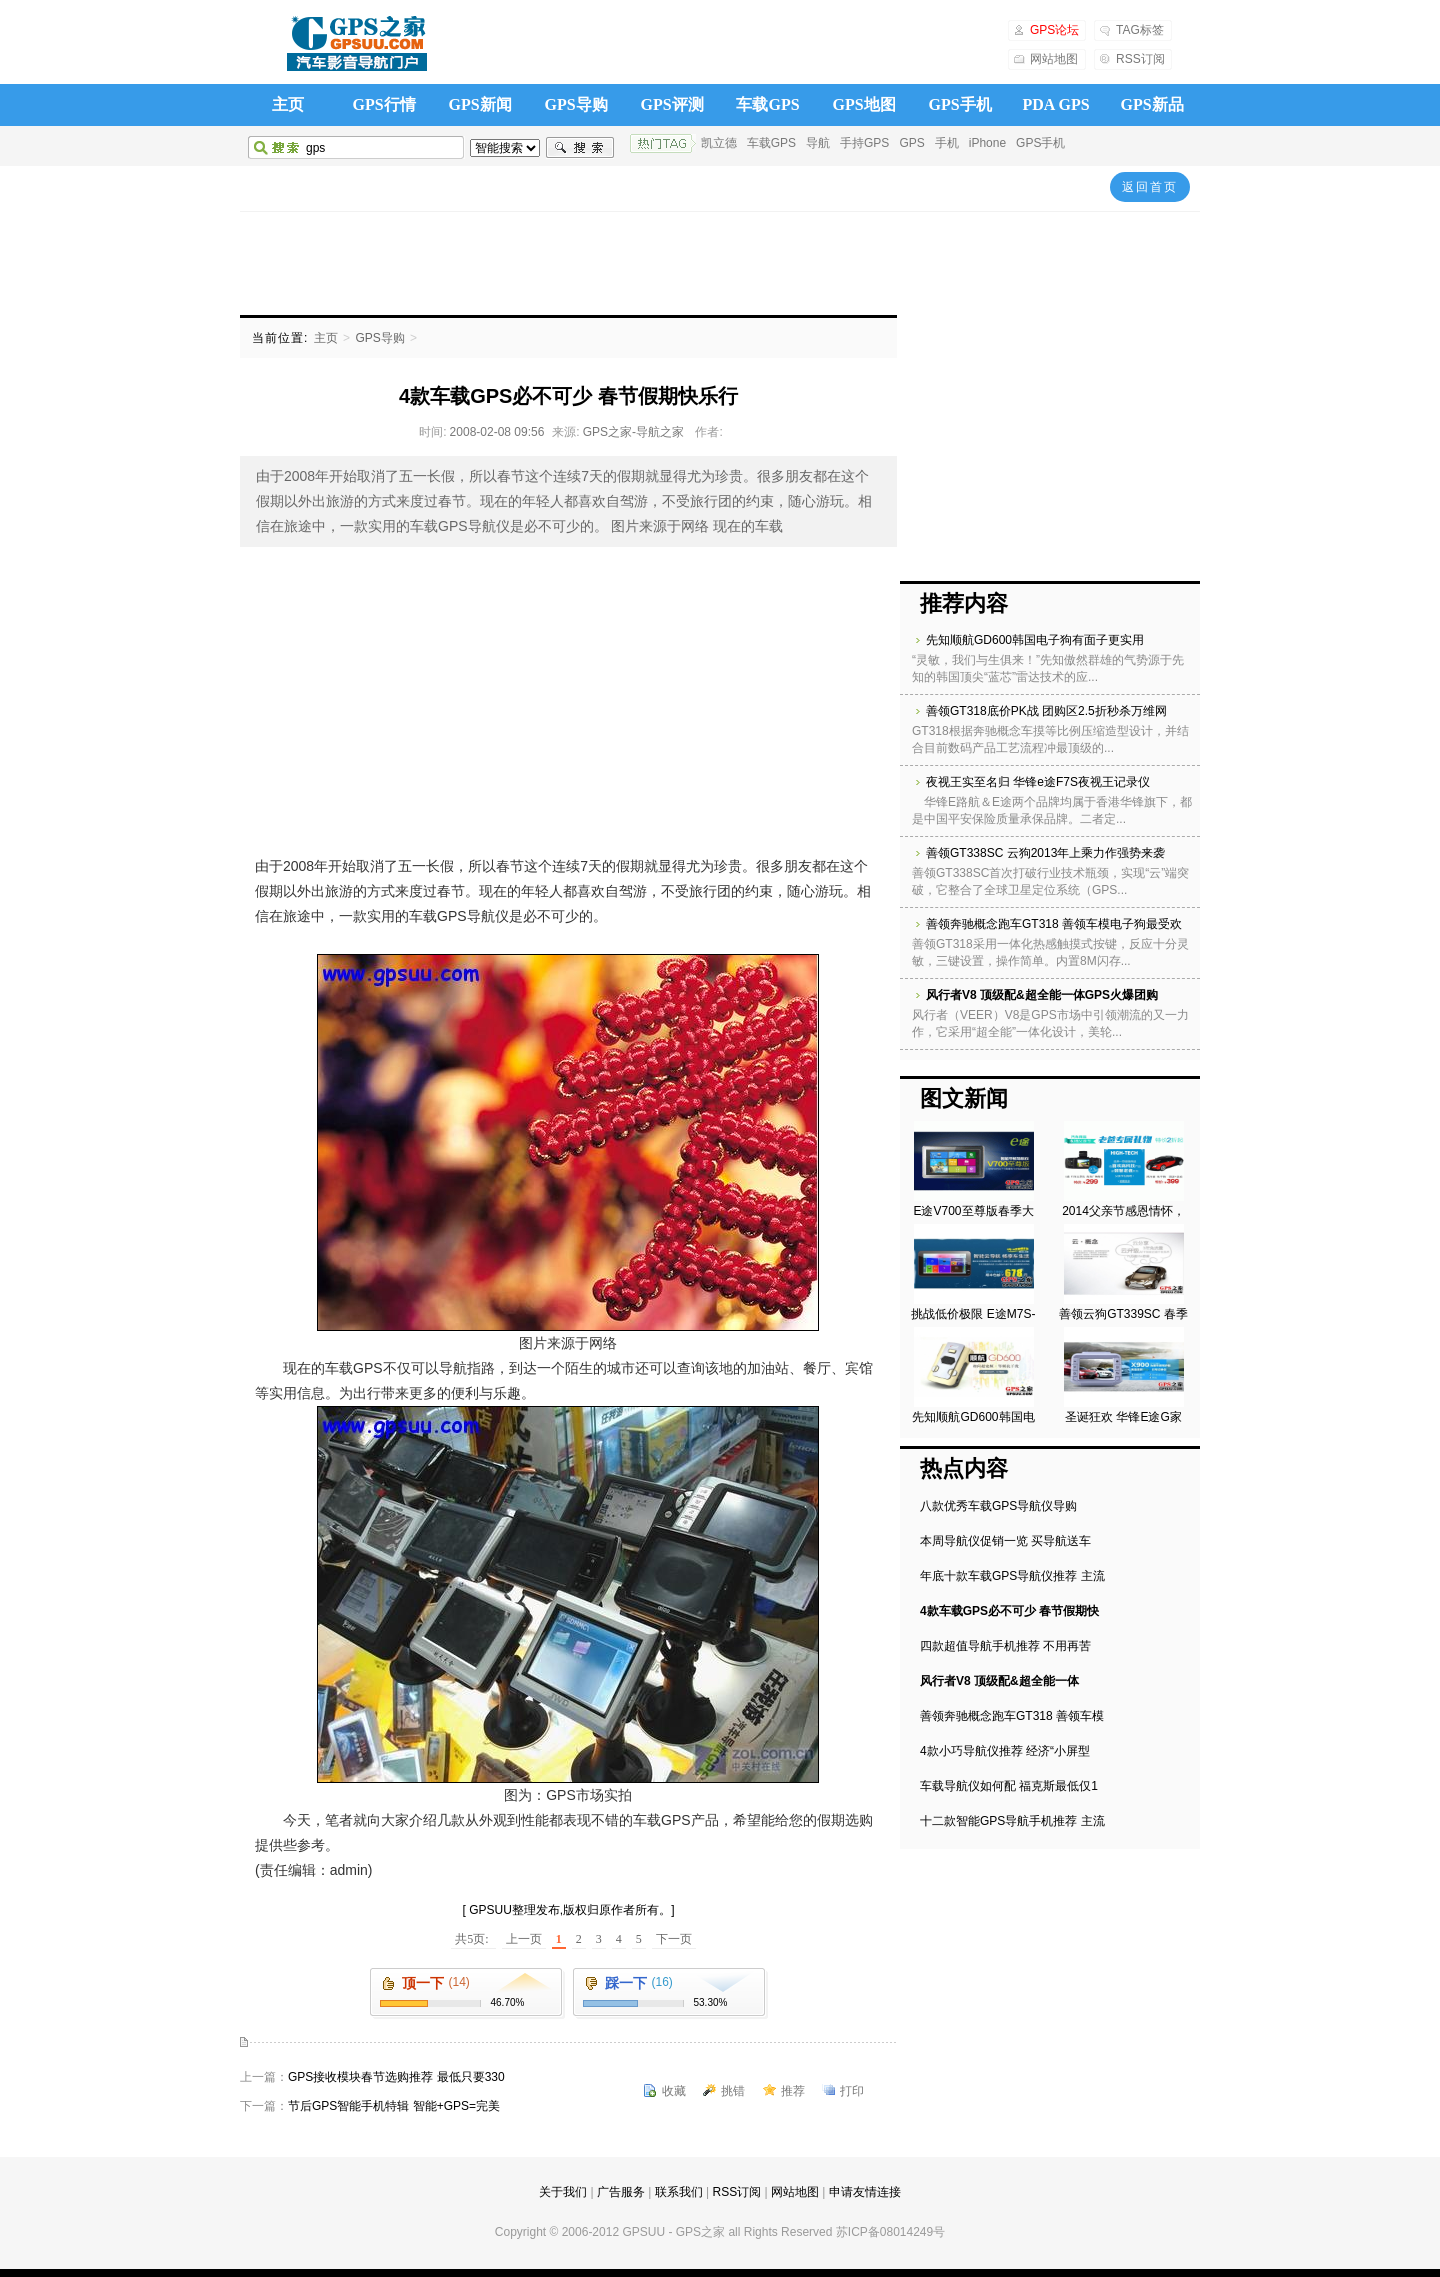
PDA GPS (1055, 104)
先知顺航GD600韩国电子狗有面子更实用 (1035, 640)
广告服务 (621, 2192)
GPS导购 (575, 104)
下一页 (674, 1939)
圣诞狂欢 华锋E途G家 (1123, 1417)
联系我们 (679, 2192)
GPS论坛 (1054, 30)
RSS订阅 (1140, 59)
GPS (911, 143)
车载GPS (767, 104)
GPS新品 (1151, 104)
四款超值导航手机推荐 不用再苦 (1005, 1646)
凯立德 (719, 143)
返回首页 (1150, 187)
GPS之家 (356, 44)
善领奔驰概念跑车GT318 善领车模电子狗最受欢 (1054, 924)
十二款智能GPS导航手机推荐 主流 (1012, 1821)
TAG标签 (1140, 30)
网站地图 (1054, 59)
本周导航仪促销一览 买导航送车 (1005, 1541)
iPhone (987, 143)
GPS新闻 (479, 104)
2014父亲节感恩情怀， (1123, 1211)
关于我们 (563, 2192)
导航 (818, 143)
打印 (852, 2091)
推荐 (793, 2091)
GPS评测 (671, 104)
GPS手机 (959, 104)
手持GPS (864, 143)
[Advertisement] (720, 262)
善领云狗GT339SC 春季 (1123, 1314)
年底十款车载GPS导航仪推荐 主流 (1012, 1576)
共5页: (473, 1939)
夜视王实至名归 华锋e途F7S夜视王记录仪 (1038, 782)
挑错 (733, 2091)
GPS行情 (383, 104)
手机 (947, 143)
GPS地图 (863, 104)
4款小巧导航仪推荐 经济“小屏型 (1005, 1751)
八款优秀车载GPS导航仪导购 (998, 1506)
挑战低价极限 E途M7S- (973, 1314)
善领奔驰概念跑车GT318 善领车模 (1012, 1716)
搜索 (580, 148)
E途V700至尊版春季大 (973, 1211)
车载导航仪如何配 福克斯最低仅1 (1009, 1786)
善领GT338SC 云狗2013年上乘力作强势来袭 (1045, 853)
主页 (288, 104)
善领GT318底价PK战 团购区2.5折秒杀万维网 (1046, 711)
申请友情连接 (865, 2192)
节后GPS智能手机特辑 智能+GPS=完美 (394, 2106)
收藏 (674, 2091)
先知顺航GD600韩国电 (973, 1417)
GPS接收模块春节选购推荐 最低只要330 (396, 2077)
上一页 (524, 1939)
